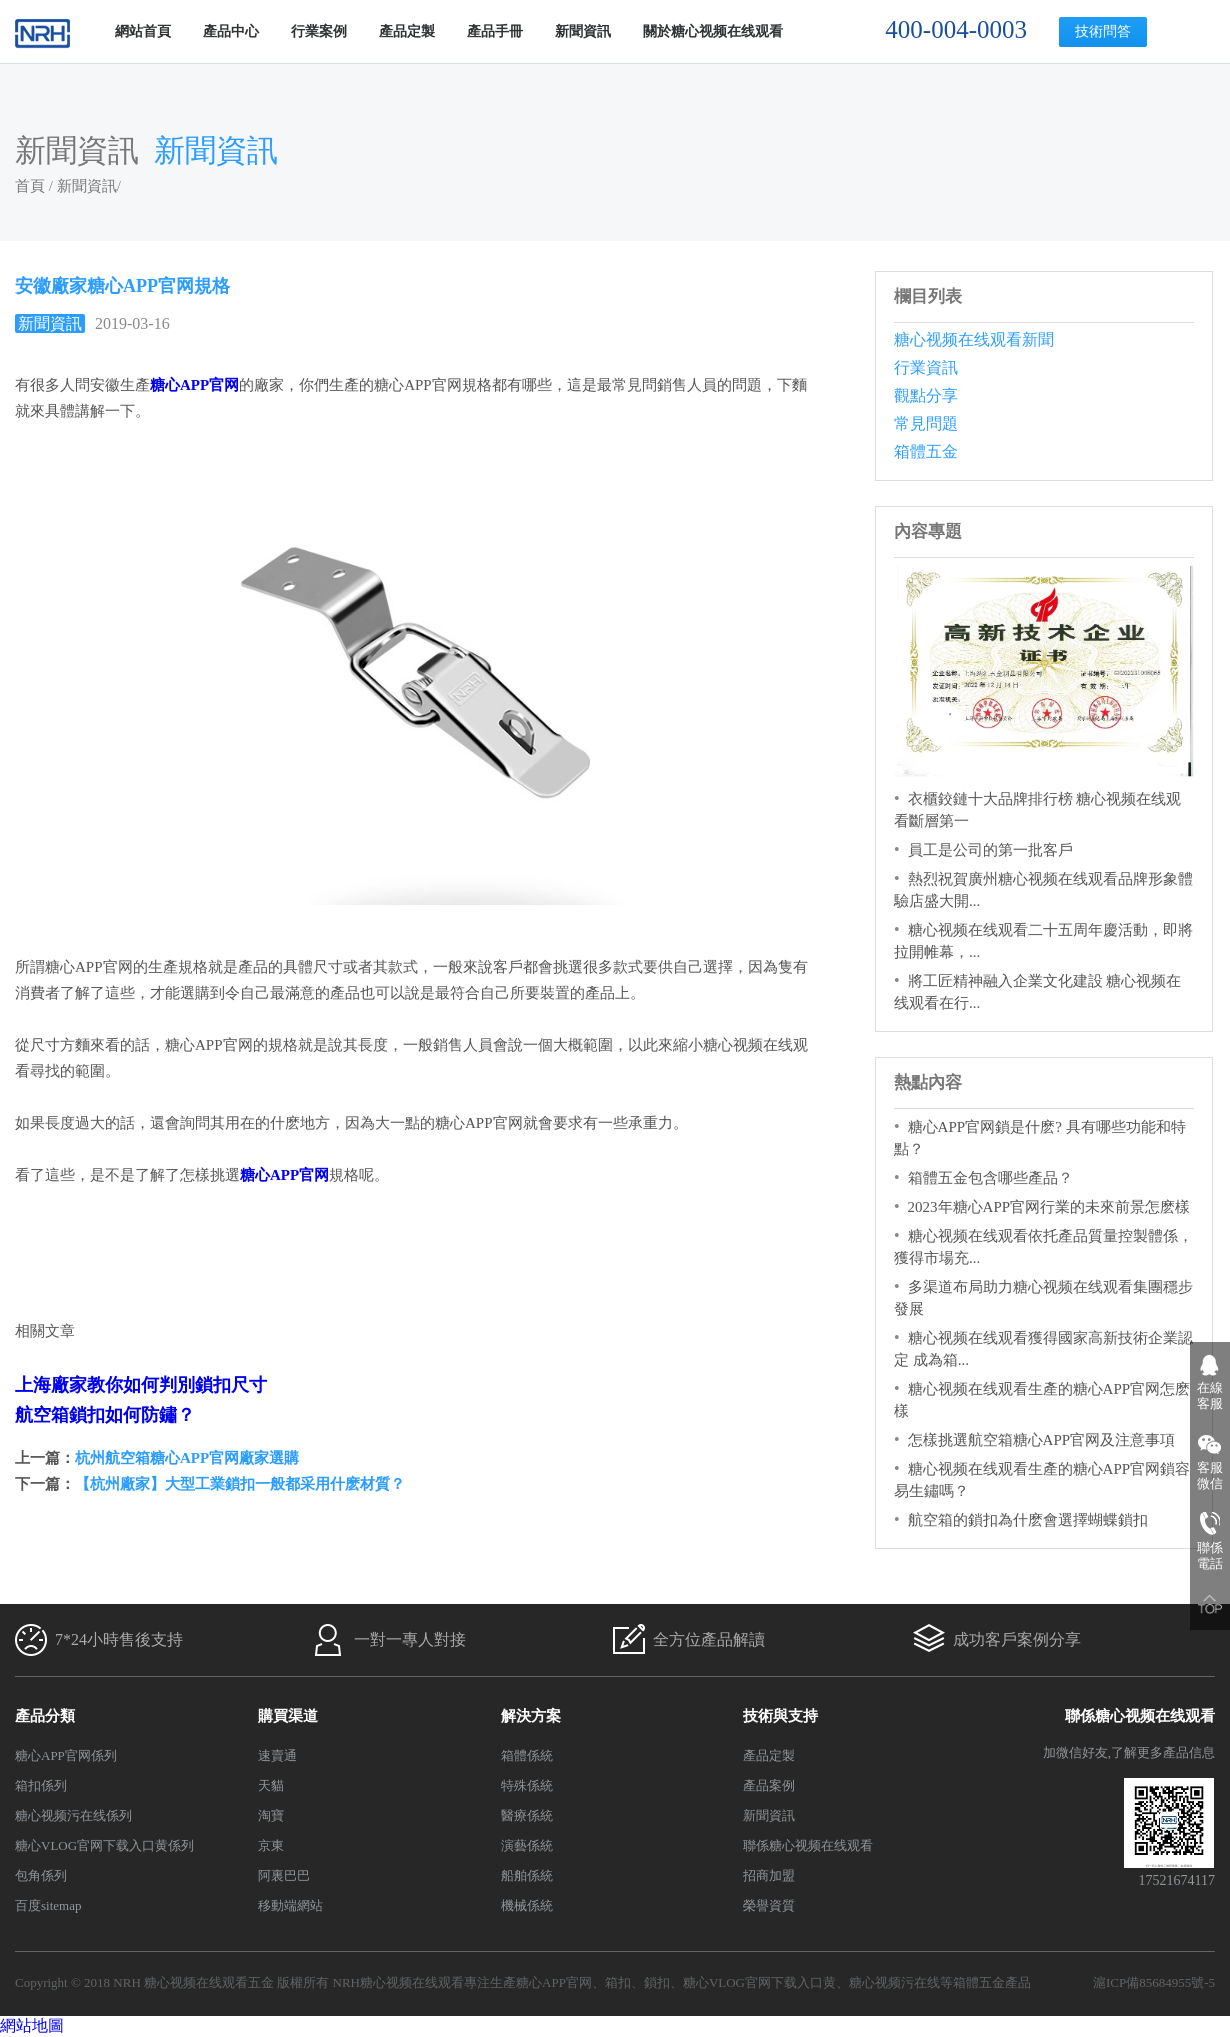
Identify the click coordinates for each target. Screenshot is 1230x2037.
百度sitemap (48, 1905)
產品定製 (407, 31)
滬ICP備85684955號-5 (1154, 1982)
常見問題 (926, 423)
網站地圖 (32, 2025)
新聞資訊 (583, 31)
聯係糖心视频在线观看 (808, 1845)
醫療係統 (527, 1815)
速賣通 (277, 1755)
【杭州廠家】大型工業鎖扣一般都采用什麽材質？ (240, 1484)
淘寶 (271, 1815)
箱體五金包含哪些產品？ (990, 1178)
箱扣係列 (41, 1785)
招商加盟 (769, 1875)
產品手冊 (495, 31)
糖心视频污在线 (894, 1982)
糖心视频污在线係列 (73, 1815)
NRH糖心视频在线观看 (398, 1982)
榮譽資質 (769, 1905)
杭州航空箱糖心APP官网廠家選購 (187, 1458)
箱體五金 (926, 451)
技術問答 (1103, 31)
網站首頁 (143, 31)
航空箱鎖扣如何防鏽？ (105, 1415)
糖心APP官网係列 (66, 1755)
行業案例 (319, 31)
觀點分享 (926, 395)
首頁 (30, 186)
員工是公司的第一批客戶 (990, 850)
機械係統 (527, 1905)
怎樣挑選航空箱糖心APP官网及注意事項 (1042, 1440)
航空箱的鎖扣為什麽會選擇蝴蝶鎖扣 (1028, 1520)
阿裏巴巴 (284, 1875)
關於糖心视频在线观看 (713, 31)
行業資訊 (926, 367)
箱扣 (618, 1982)
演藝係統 (527, 1845)
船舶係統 (527, 1875)
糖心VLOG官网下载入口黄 (759, 1982)
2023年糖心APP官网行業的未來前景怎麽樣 (1049, 1207)
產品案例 (769, 1785)
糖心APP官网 (554, 1982)
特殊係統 (527, 1785)
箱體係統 (527, 1755)
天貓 (271, 1785)
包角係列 (41, 1875)
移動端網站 (290, 1905)
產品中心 (231, 31)
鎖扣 (657, 1982)
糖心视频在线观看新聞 (974, 339)
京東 (271, 1845)
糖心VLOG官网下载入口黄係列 (104, 1845)
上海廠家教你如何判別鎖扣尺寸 (141, 1385)
